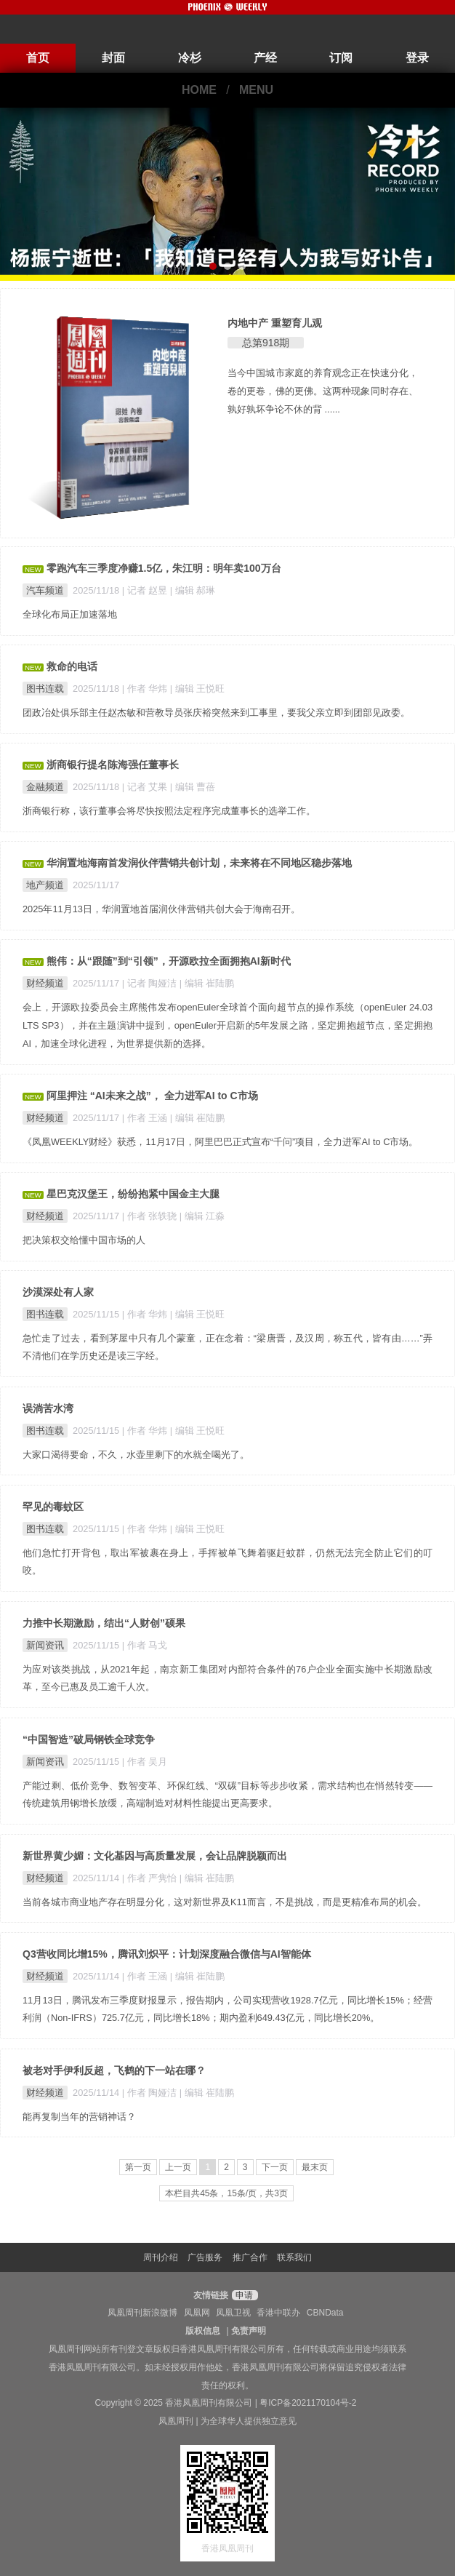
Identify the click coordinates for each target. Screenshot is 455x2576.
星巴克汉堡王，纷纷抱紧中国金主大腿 (133, 1194)
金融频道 (45, 786)
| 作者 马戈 (144, 1645)
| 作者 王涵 (146, 1117)
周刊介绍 (160, 2257)
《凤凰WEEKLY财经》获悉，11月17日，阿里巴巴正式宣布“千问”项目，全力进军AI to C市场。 (221, 1141)
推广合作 (250, 2257)
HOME (199, 90)
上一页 (178, 2167)
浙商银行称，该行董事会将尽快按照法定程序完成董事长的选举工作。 (169, 810)
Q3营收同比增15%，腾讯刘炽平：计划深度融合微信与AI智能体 (167, 1954)
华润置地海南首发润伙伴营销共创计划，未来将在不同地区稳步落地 (199, 863)
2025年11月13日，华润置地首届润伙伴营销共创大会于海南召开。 (161, 909)
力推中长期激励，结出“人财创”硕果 (104, 1623)
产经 (265, 58)
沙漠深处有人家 (58, 1292)
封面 (113, 58)
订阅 (341, 58)
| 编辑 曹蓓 (192, 786)
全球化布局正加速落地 (70, 614)
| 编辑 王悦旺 (197, 688)
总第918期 (265, 342)
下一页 (275, 2167)
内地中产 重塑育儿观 (274, 323)
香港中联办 (278, 2313)
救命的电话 (72, 666)
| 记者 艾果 (146, 786)
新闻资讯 (45, 1645)
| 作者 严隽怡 (151, 1878)
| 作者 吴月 (144, 1761)
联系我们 (294, 2257)
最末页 (315, 2167)
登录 (417, 58)
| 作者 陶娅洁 (151, 2092)
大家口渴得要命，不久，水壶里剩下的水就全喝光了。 (136, 1454)
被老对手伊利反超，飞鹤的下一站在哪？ (114, 2070)
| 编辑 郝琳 (192, 590)
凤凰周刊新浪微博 (142, 2313)
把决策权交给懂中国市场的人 (84, 1240)
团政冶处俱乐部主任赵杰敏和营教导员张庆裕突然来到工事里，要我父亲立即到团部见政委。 (216, 712)
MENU (256, 90)
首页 (37, 58)
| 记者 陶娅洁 (151, 983)
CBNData (325, 2313)
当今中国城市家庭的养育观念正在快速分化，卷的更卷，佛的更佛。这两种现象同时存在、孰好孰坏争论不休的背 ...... (322, 391)
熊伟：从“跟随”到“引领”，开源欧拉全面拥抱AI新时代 (169, 961)
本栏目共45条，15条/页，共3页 (226, 2193)
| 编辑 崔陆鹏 (207, 983)
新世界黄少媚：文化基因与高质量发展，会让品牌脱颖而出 (155, 1856)
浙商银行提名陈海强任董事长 (113, 764)
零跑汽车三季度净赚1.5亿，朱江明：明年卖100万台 (164, 568)
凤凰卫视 (233, 2313)
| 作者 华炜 (146, 688)
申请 (243, 2295)
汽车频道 (45, 590)
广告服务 (205, 2257)
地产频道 (45, 885)
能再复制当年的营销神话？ (79, 2116)
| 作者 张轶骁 (151, 1216)
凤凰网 (197, 2313)
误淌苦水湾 (48, 1408)
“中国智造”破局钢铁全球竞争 (89, 1739)
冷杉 (189, 58)
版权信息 (202, 2331)
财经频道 (45, 983)
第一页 (138, 2167)
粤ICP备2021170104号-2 (307, 2403)
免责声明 (248, 2331)
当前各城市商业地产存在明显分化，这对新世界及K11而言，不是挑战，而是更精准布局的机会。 (225, 1902)
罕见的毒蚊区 (53, 1506)
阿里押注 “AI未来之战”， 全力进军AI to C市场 (152, 1095)
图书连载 (45, 688)
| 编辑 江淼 (202, 1216)
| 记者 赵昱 (146, 590)
